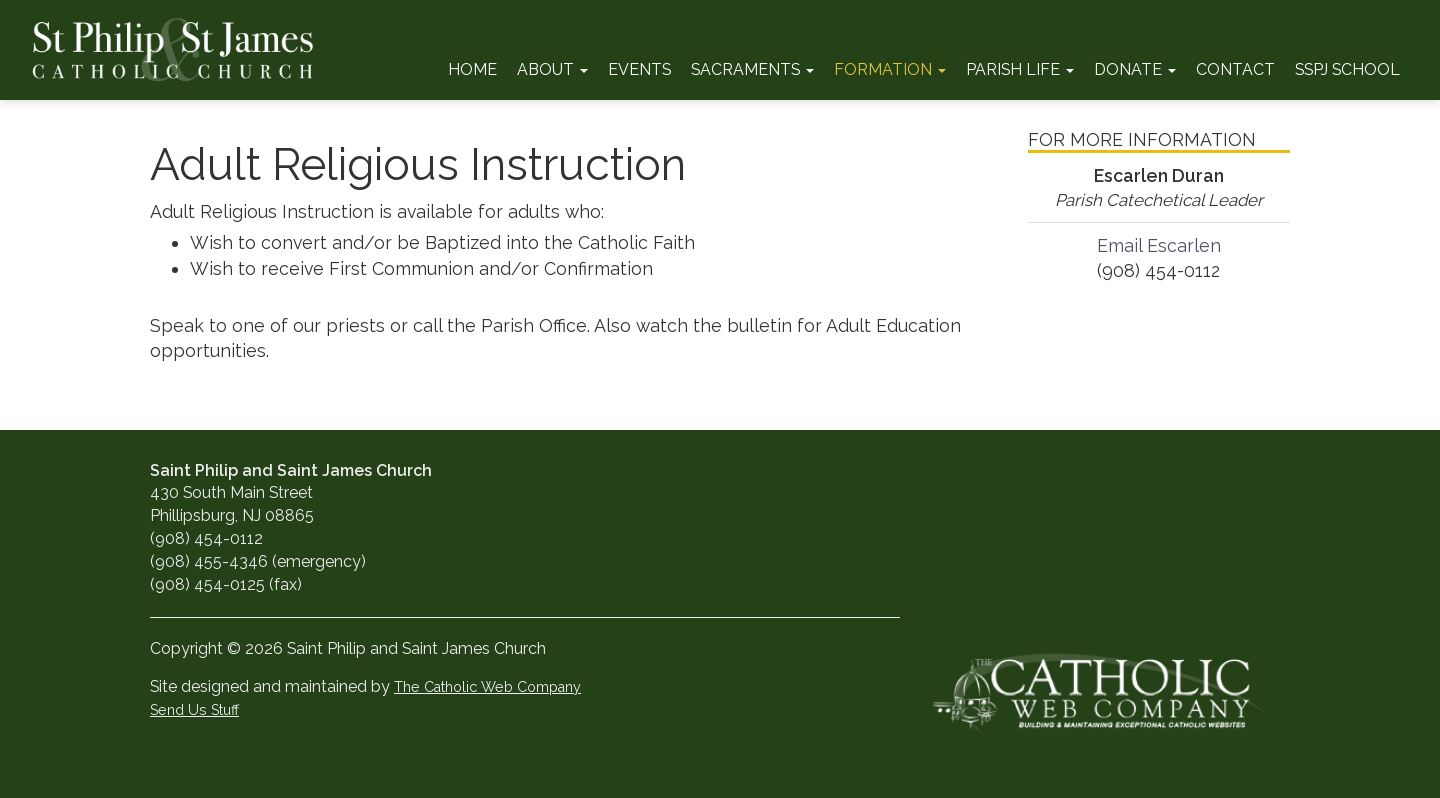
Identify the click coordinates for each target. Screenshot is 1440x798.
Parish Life (1020, 69)
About (552, 69)
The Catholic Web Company (487, 686)
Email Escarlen (1159, 245)
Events (639, 69)
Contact (1235, 69)
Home (472, 69)
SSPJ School (1347, 69)
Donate (1135, 69)
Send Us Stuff (194, 709)
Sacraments (752, 69)
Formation (890, 69)
